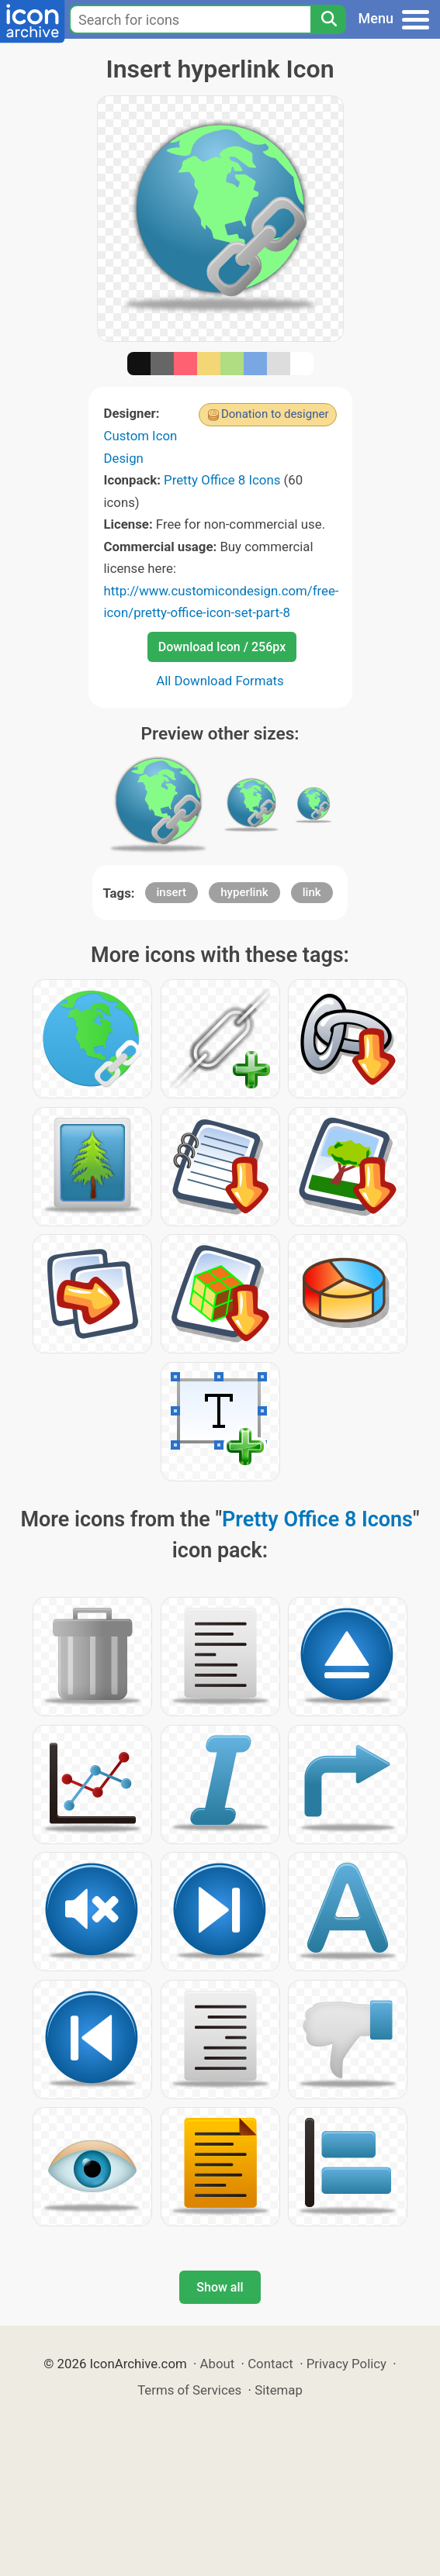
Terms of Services (189, 2390)
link (312, 892)
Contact (270, 2363)
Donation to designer (275, 414)
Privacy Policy (346, 2363)
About (217, 2363)
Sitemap (279, 2390)
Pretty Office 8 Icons (222, 480)
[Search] (328, 19)
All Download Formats (220, 680)
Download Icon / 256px (222, 647)
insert (172, 892)
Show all (219, 2287)
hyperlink (244, 892)
